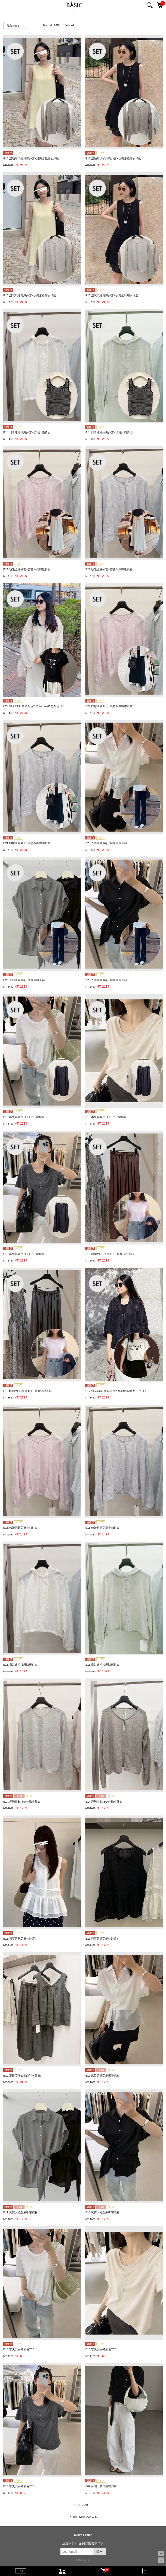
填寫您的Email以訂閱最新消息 (83, 2543)
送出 (99, 2552)
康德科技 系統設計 (83, 2560)
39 (86, 2505)
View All (69, 25)
